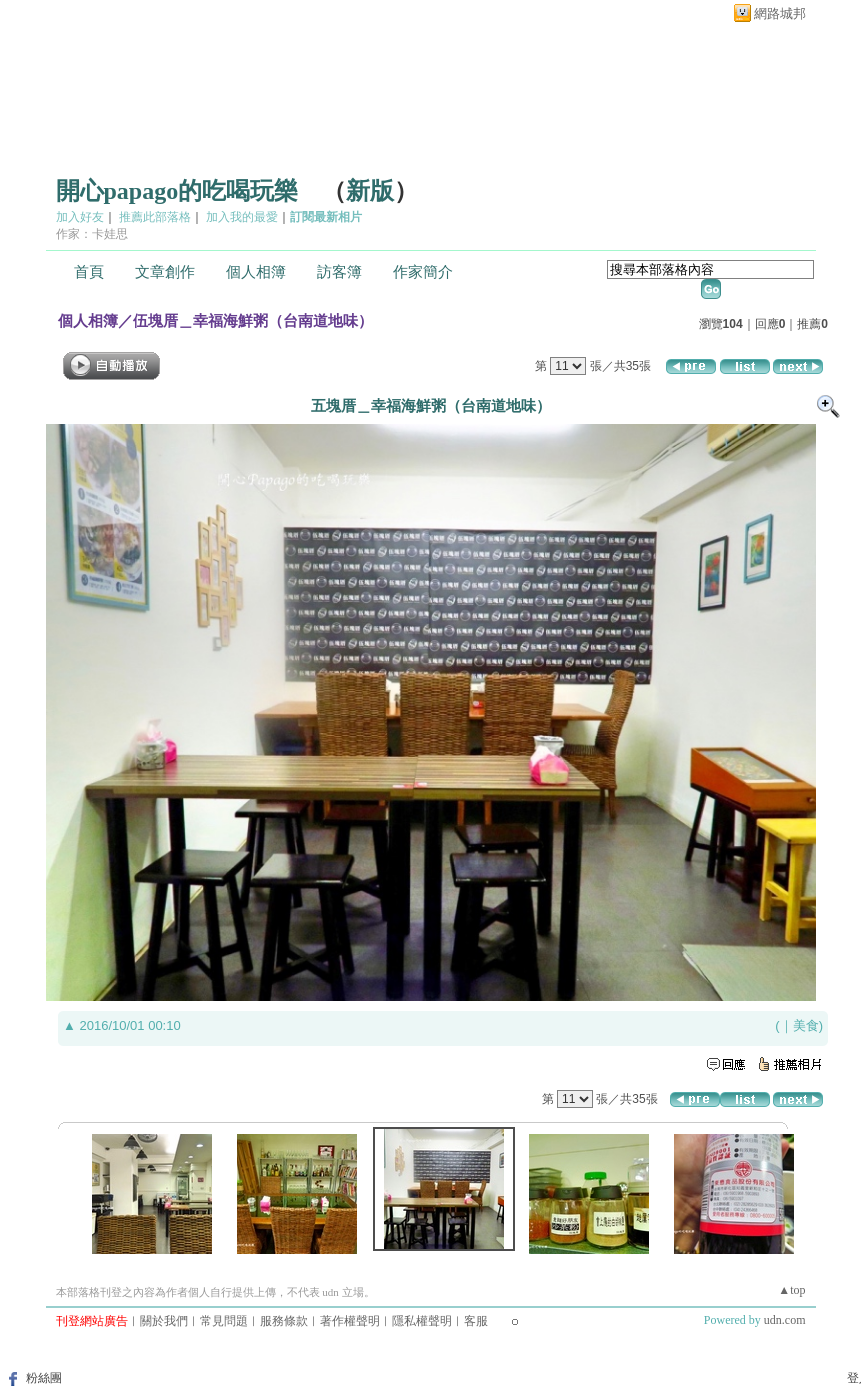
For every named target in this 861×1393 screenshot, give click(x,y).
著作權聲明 (350, 1321)
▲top (791, 1290)
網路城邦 (780, 13)
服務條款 (284, 1321)
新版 (370, 191)
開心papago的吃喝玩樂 (177, 191)
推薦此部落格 (155, 217)
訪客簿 (339, 272)
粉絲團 (44, 1378)
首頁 (89, 272)
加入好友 (80, 217)
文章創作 (165, 272)
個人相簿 (256, 272)
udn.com (785, 1320)
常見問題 (224, 1321)
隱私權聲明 (422, 1321)
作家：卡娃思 (92, 234)
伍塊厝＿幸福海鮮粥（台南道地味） (253, 320)
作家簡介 (423, 272)
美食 (806, 1025)
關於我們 (164, 1321)
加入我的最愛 (242, 217)
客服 (476, 1321)
